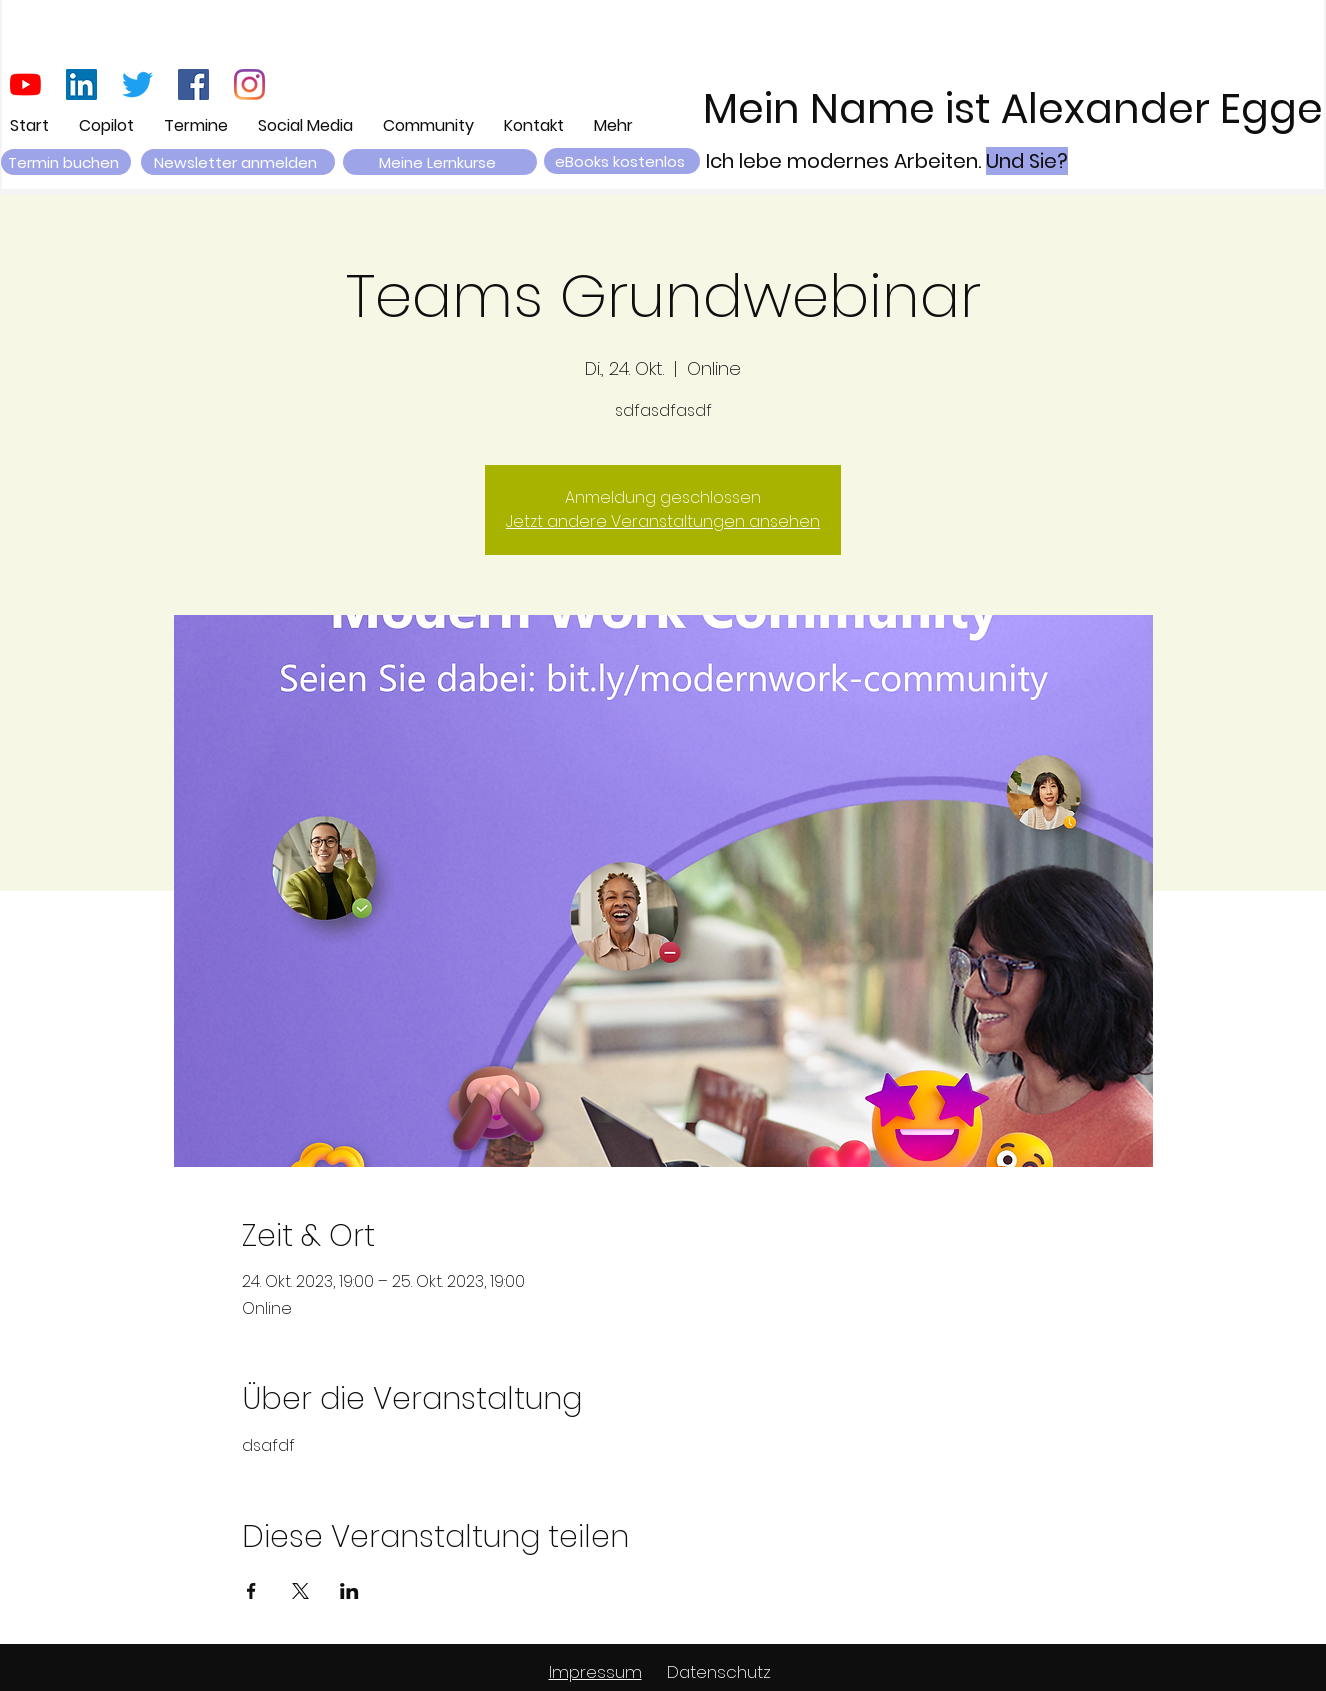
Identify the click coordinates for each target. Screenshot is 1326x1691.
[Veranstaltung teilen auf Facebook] (251, 1591)
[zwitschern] (137, 84)
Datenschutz (719, 1672)
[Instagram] (249, 84)
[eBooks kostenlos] (622, 161)
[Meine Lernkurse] (440, 162)
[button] (238, 162)
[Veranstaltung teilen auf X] (300, 1591)
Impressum (595, 1672)
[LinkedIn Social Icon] (81, 84)
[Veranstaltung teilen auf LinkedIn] (349, 1591)
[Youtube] (25, 84)
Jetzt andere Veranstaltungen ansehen (663, 521)
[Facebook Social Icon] (193, 84)
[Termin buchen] (66, 162)
